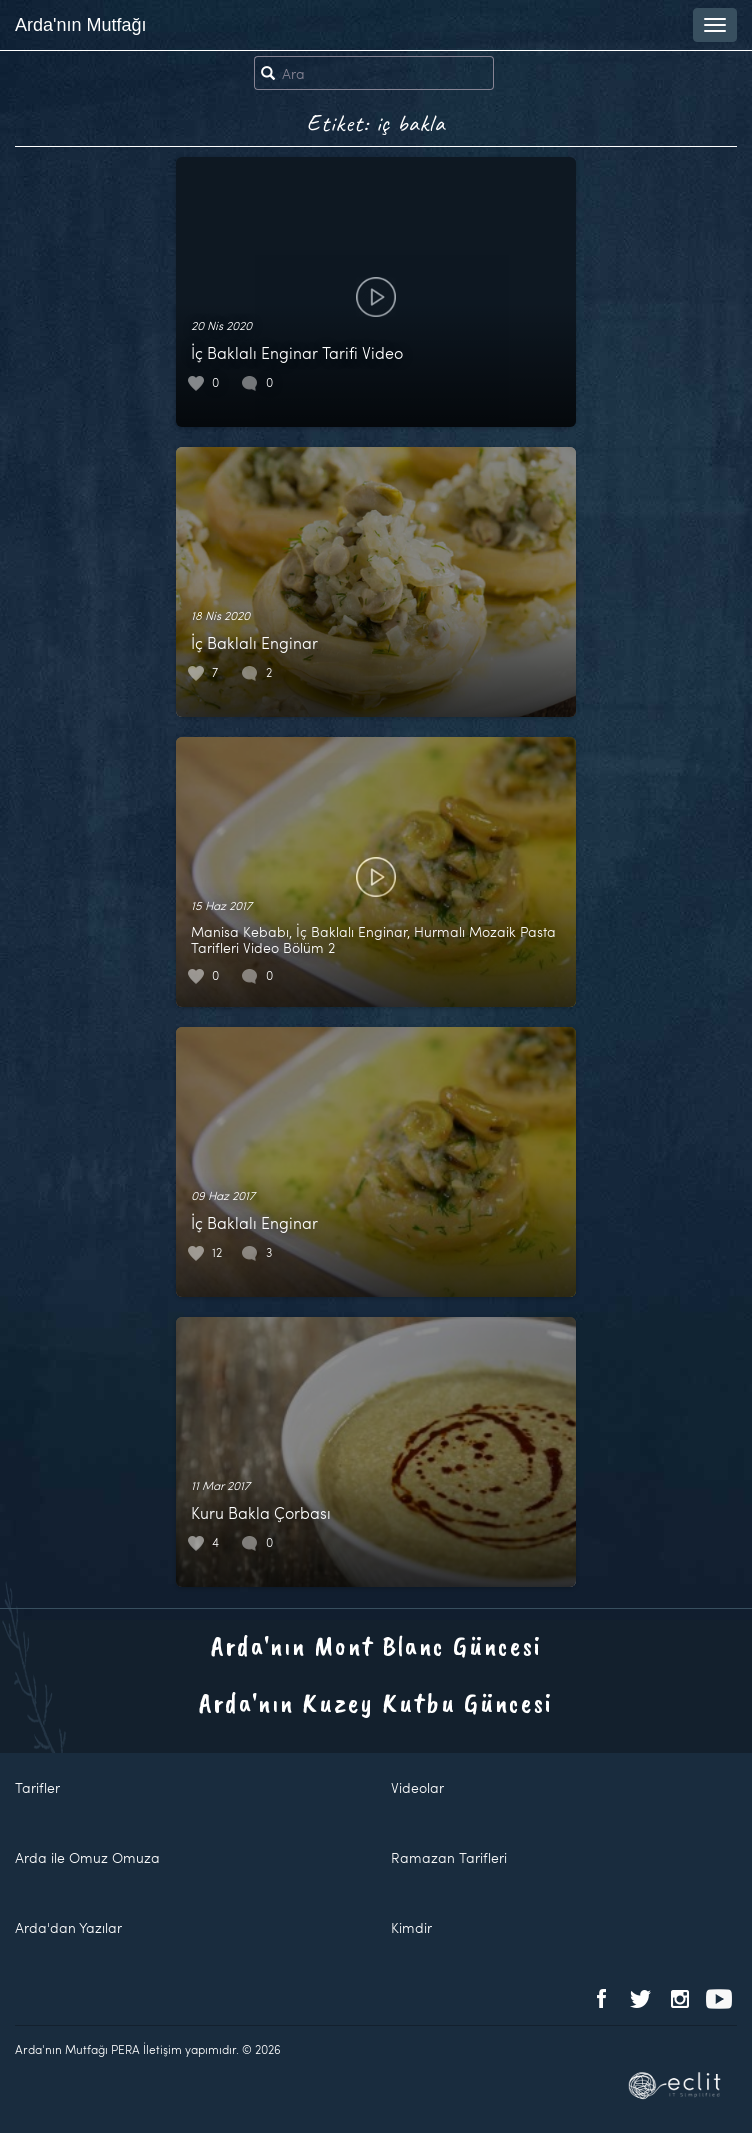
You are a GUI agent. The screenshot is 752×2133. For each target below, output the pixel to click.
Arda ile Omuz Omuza (87, 1857)
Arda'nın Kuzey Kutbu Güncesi (376, 1702)
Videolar (417, 1787)
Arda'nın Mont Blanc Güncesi (376, 1645)
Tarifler (37, 1787)
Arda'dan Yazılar (68, 1927)
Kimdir (411, 1927)
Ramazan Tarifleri (449, 1857)
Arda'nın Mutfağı (81, 25)
